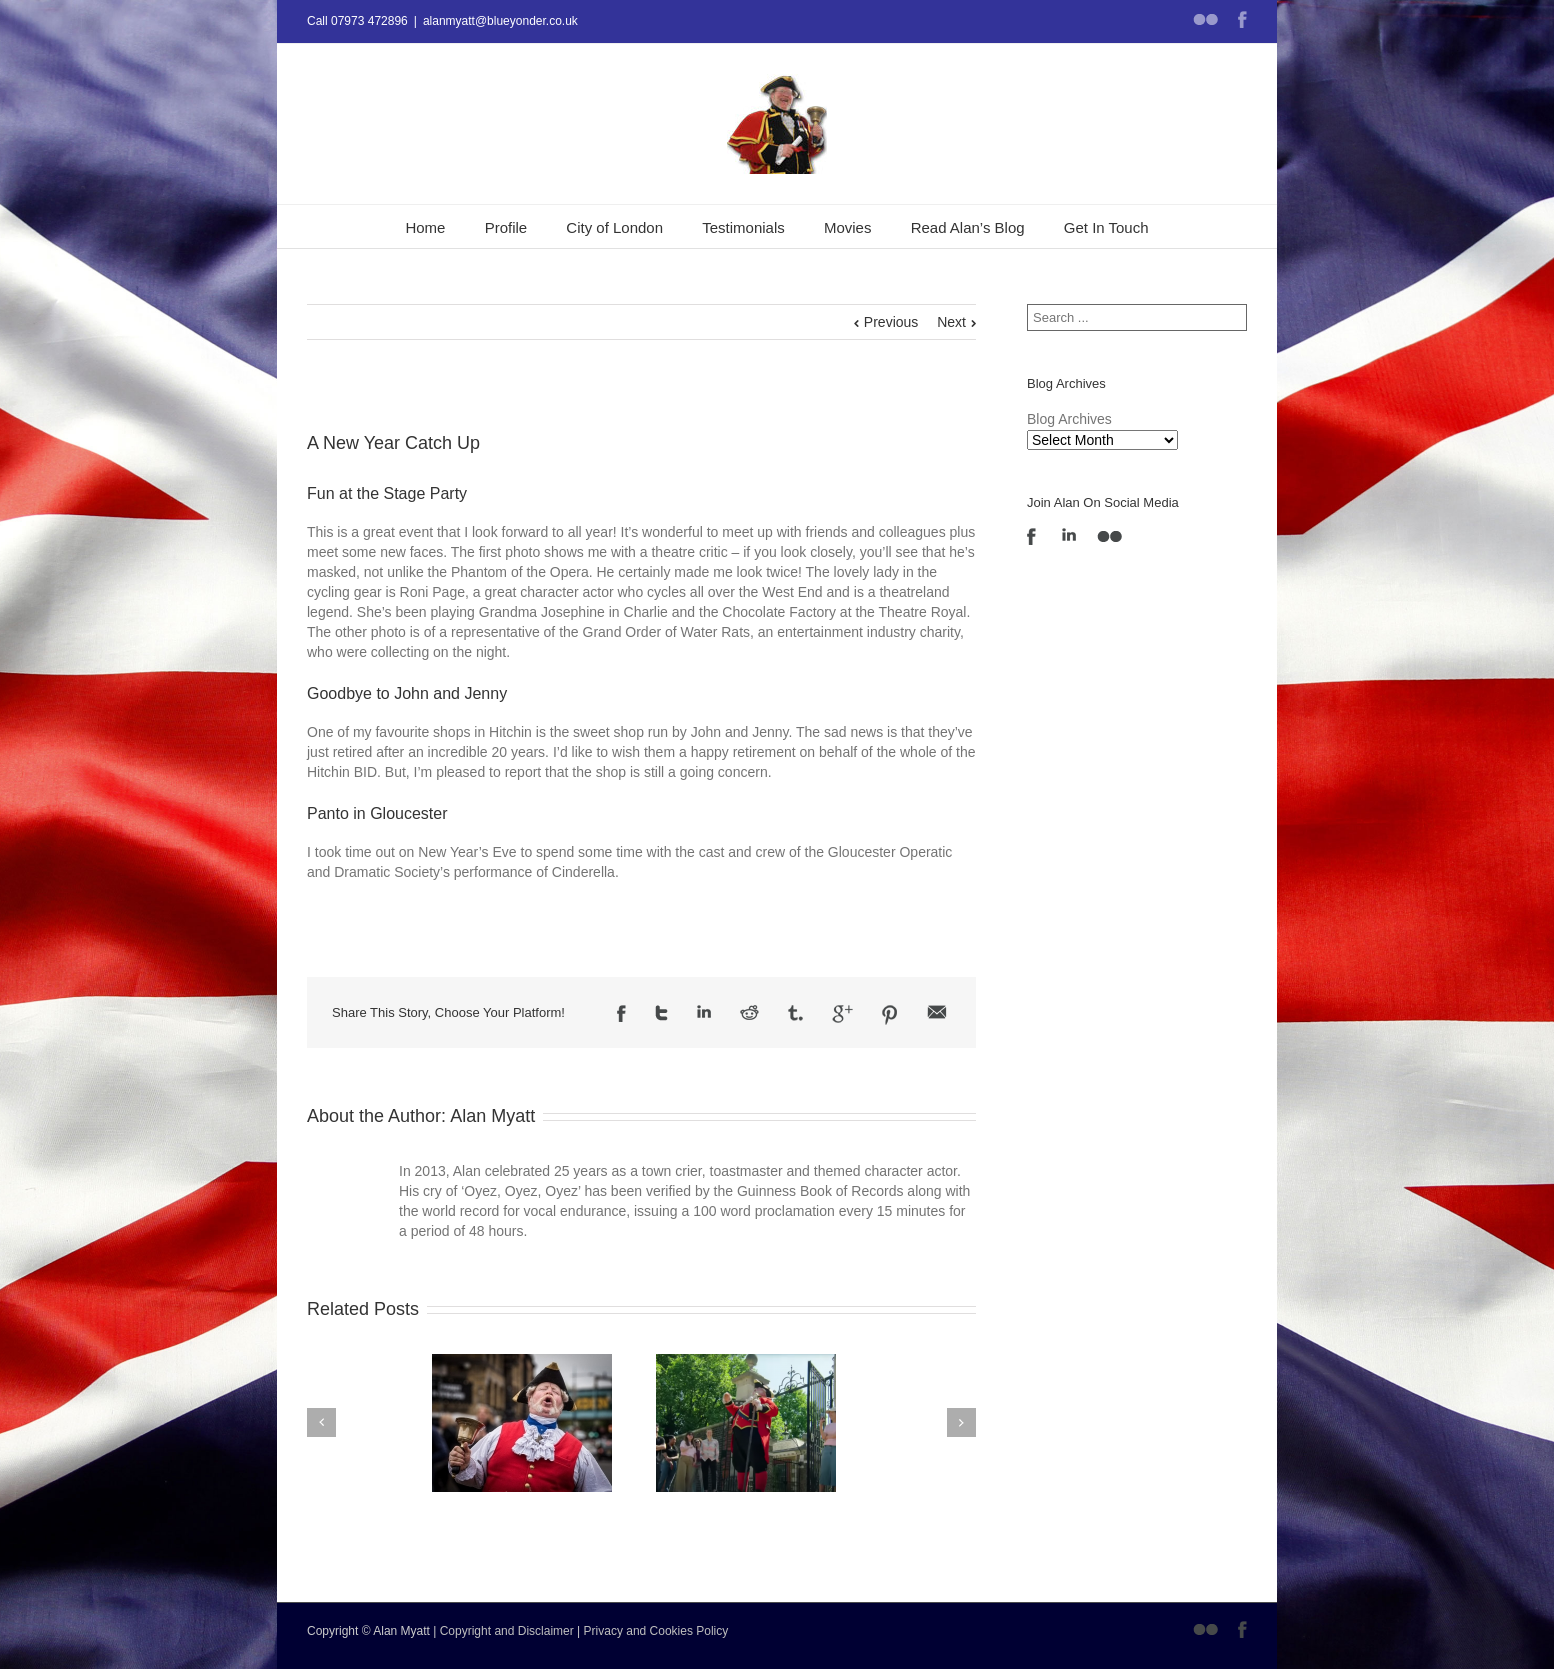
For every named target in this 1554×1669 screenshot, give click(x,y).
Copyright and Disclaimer (507, 1631)
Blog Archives (1069, 419)
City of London (614, 227)
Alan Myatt (492, 1116)
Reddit (749, 1012)
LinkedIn (704, 1011)
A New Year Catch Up (393, 443)
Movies (848, 227)
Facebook (1242, 19)
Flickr (1205, 19)
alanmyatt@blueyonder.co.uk (500, 21)
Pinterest (890, 1015)
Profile (506, 227)
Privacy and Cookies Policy (656, 1631)
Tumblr (795, 1013)
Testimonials (743, 227)
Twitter (661, 1013)
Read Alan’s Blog (968, 227)
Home (425, 227)
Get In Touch (1106, 227)
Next (951, 322)
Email (937, 1012)
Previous (891, 322)
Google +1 (842, 1014)
